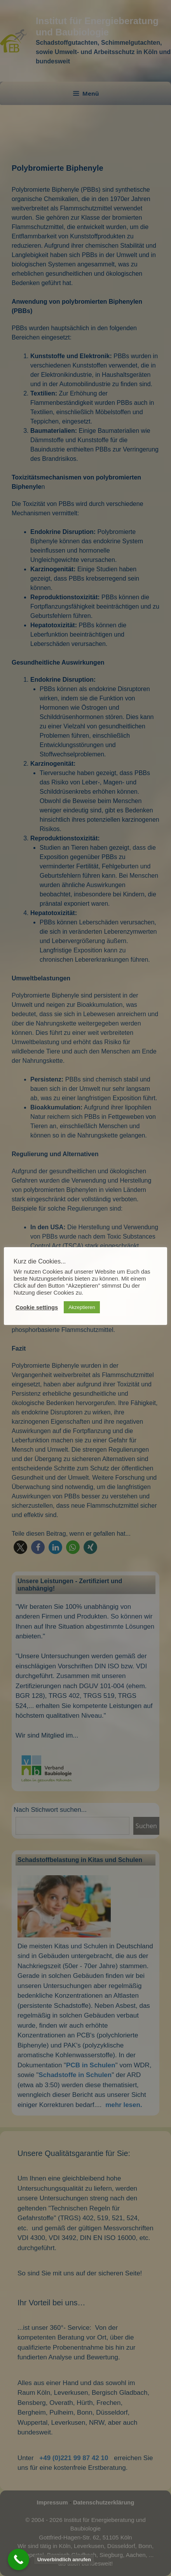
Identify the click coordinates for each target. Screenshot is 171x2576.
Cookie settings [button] (37, 1307)
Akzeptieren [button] (81, 1307)
